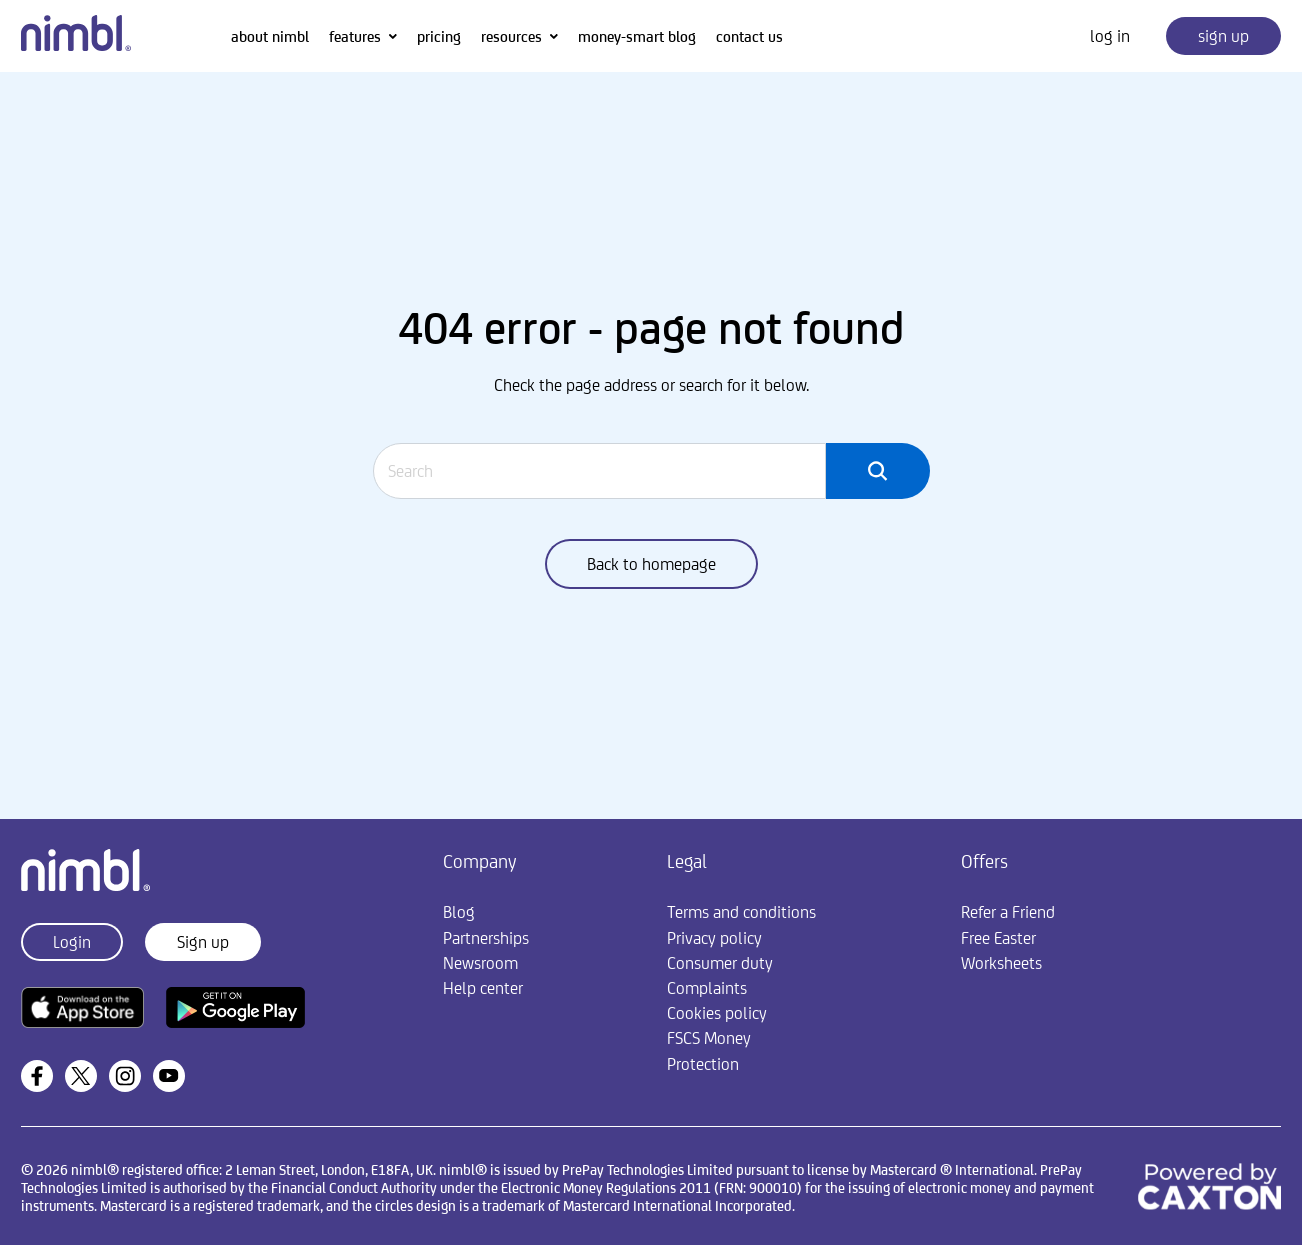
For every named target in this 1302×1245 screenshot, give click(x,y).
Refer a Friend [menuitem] (1008, 912)
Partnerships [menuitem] (486, 938)
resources (511, 36)
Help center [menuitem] (483, 988)
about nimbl (270, 36)
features (355, 36)
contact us (749, 36)
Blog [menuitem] (459, 912)
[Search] (600, 471)
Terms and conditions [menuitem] (741, 912)
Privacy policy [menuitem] (714, 938)
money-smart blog (637, 36)
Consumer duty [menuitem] (720, 963)
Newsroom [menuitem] (480, 963)
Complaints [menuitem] (707, 988)
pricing (439, 36)
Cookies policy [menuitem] (717, 1013)
